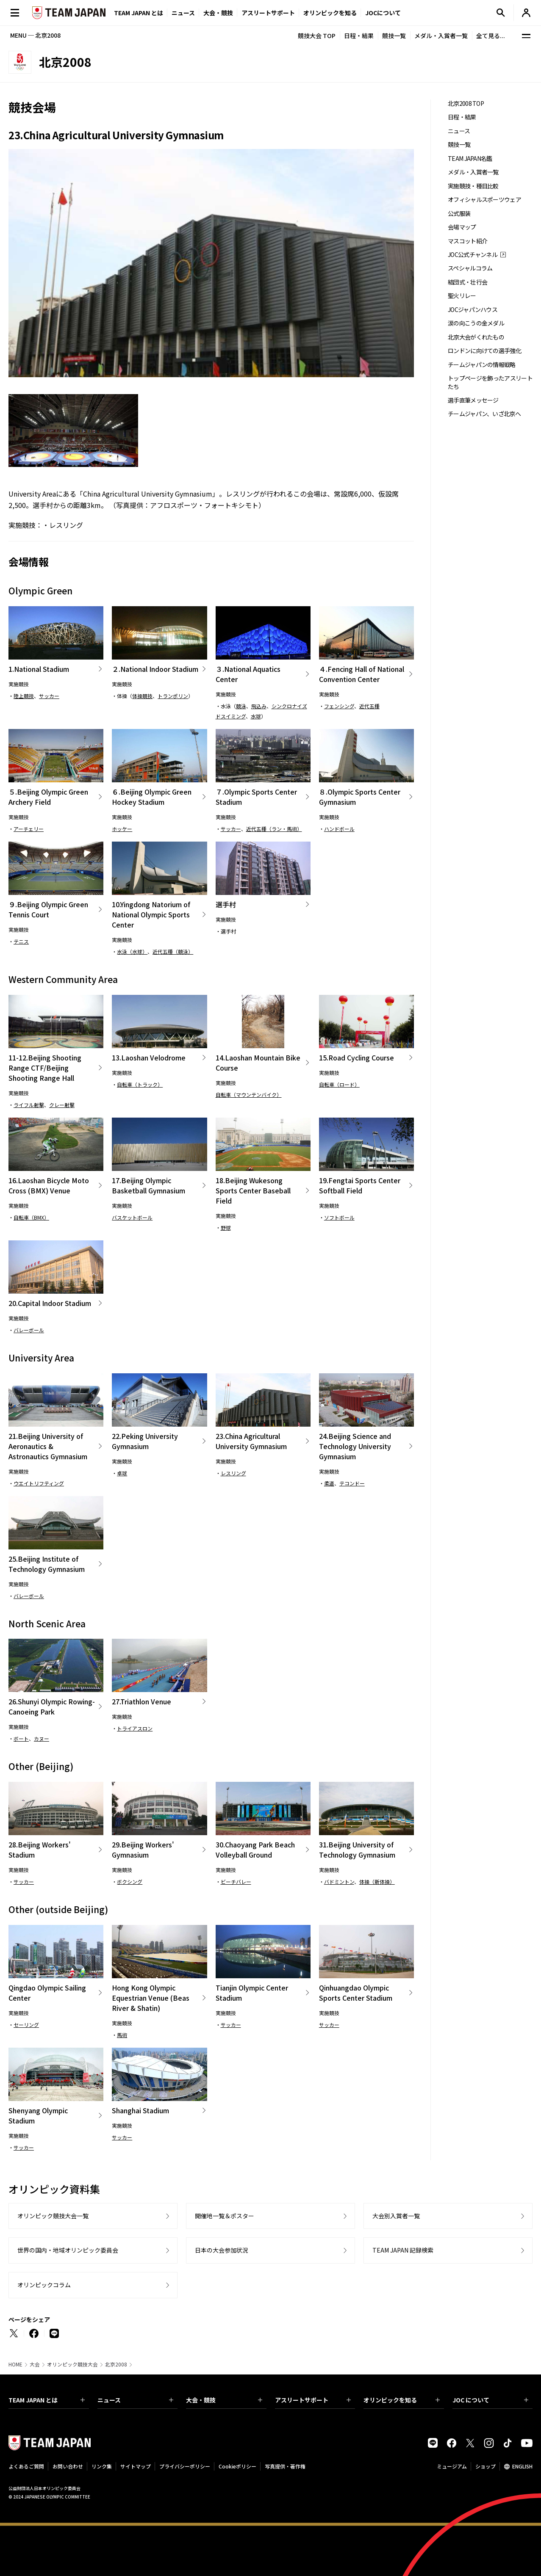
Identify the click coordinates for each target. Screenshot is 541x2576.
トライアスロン (135, 1728)
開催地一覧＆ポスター (224, 2216)
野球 (226, 1227)
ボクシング (129, 1881)
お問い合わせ (68, 2466)
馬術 (122, 2034)
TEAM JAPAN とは (46, 2400)
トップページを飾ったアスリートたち (490, 382)
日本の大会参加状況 (221, 2250)
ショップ (485, 2466)
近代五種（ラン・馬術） (274, 828)
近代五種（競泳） (173, 951)
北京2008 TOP (466, 103)
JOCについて (383, 12)
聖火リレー (462, 296)
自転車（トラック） (140, 1084)
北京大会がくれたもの (476, 337)
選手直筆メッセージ (473, 400)
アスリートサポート (268, 12)
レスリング (66, 525)
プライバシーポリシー (184, 2466)
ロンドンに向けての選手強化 (484, 351)
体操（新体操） (377, 1881)
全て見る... (490, 35)
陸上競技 (24, 695)
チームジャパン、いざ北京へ (484, 414)
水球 (256, 716)
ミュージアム (452, 2466)
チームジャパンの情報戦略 (482, 365)
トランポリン (173, 695)
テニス (21, 941)
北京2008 (116, 2364)
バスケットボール (132, 1217)
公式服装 (459, 214)
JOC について (490, 2400)
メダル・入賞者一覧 (441, 35)
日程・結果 (359, 35)
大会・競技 (224, 2400)
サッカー (49, 695)
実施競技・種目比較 (473, 186)
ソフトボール (339, 1217)
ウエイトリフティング (39, 1483)
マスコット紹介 (467, 241)
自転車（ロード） (339, 1084)
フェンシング (339, 706)
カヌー (41, 1738)
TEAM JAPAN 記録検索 (402, 2250)
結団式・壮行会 (467, 282)
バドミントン (339, 1881)
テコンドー (352, 1483)
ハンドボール (339, 828)
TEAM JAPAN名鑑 (470, 159)
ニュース (183, 12)
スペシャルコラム (470, 268)
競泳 (241, 706)
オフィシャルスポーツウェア (484, 200)
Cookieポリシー (237, 2466)
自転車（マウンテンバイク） (249, 1094)
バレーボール (29, 1330)
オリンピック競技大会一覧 (53, 2216)
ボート (21, 1738)
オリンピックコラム (44, 2285)
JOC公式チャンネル (472, 255)
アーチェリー (29, 828)
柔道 (329, 1483)
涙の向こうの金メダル (476, 323)
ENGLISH (522, 2466)
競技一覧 (394, 35)
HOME (15, 2364)
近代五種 (369, 706)
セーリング (26, 2024)
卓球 (122, 1473)
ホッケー (122, 828)
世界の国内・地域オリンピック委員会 (67, 2250)
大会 (35, 2364)
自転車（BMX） (31, 1217)
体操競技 (142, 695)
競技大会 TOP (317, 35)
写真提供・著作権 (285, 2466)
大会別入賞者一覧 (396, 2216)
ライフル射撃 (29, 1104)
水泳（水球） (132, 951)
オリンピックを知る (330, 12)
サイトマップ (135, 2466)
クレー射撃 (62, 1104)
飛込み (258, 706)
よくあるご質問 (26, 2466)
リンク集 (102, 2466)
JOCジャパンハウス (472, 310)
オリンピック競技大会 (72, 2364)
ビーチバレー (236, 1881)
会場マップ (462, 227)
